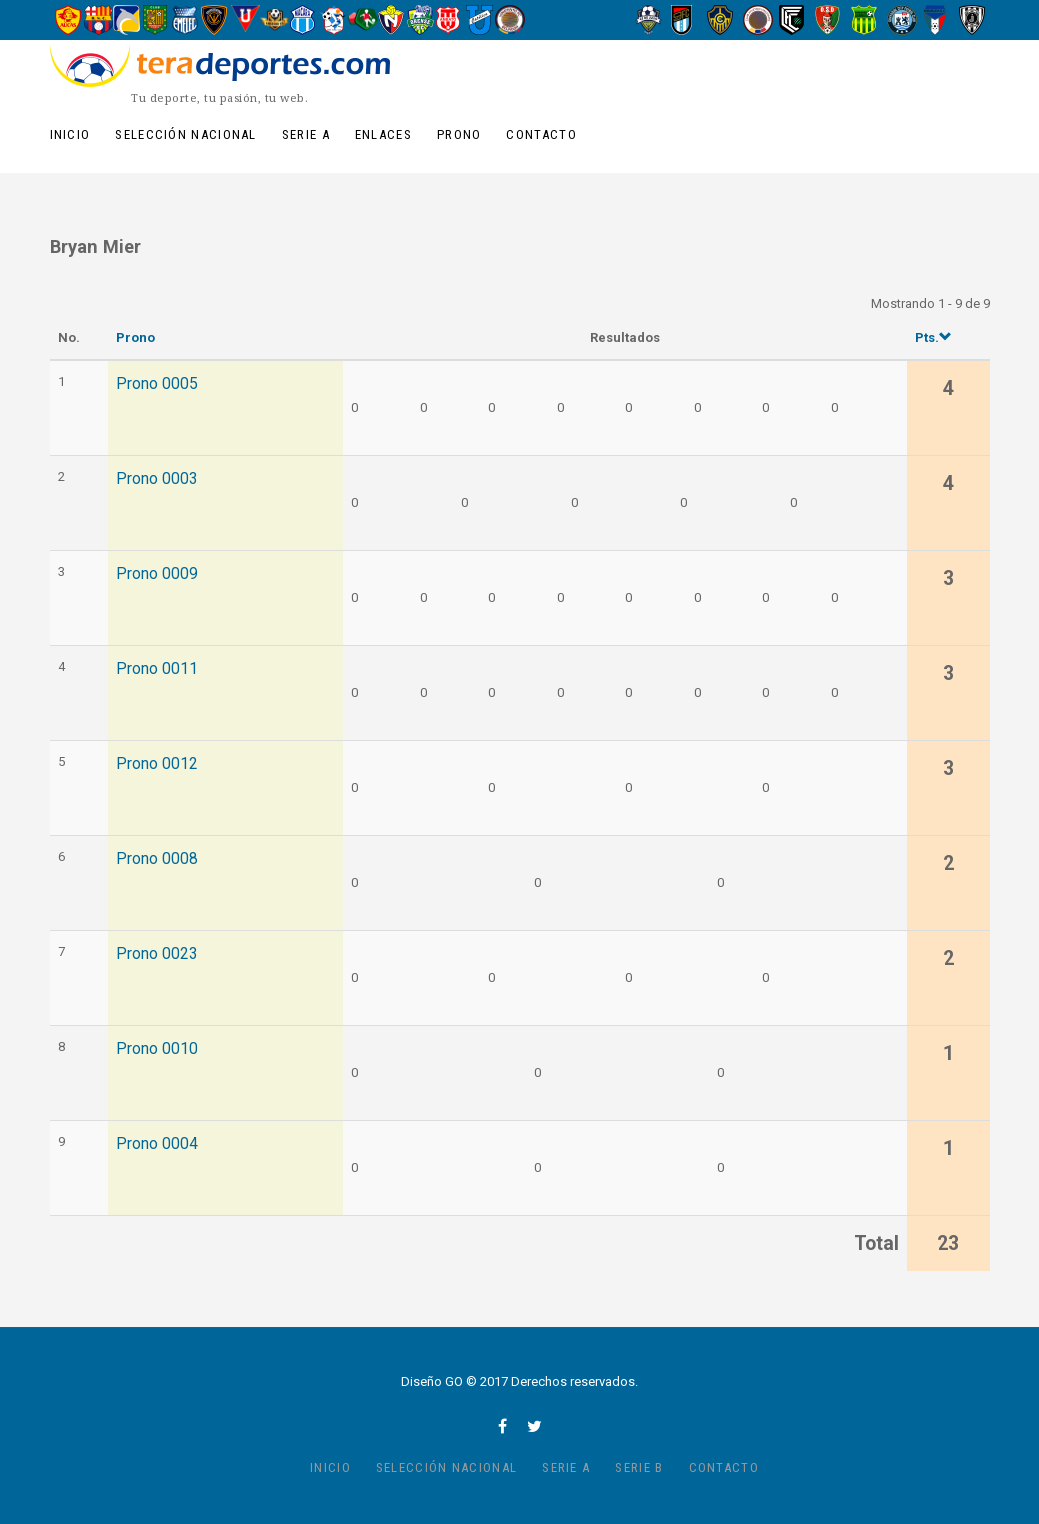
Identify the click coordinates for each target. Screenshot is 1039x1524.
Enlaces (383, 134)
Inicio (70, 134)
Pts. (933, 337)
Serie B (639, 1467)
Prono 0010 (157, 1049)
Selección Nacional (185, 134)
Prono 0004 (157, 1144)
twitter (534, 1426)
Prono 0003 (157, 479)
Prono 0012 (157, 764)
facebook (502, 1426)
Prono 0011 (157, 669)
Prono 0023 (157, 954)
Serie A (306, 134)
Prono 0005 (157, 384)
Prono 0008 (157, 859)
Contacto (541, 134)
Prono (459, 134)
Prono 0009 (157, 574)
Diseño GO (432, 1381)
